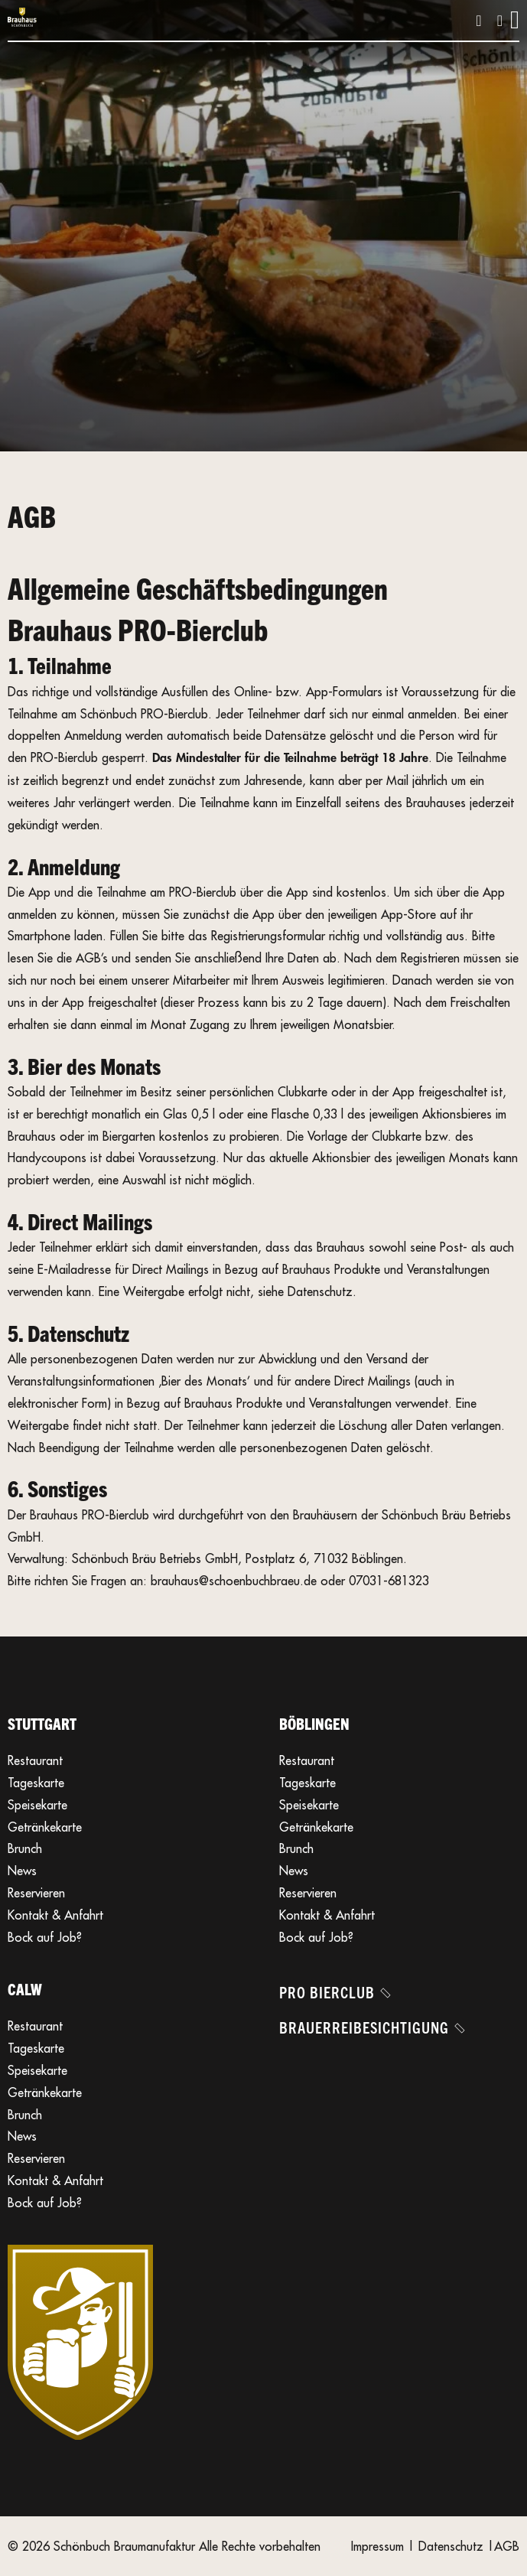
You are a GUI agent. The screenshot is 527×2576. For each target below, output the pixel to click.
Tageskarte (36, 1782)
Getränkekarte (45, 1827)
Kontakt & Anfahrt (55, 1915)
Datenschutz (450, 2546)
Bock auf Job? (45, 1937)
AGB (506, 2546)
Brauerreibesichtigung (371, 2027)
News (22, 1870)
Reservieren (36, 1892)
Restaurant (35, 1760)
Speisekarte (37, 1804)
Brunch (25, 1848)
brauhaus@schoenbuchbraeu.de (234, 1580)
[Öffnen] (514, 20)
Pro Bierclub (334, 1991)
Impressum (377, 2546)
